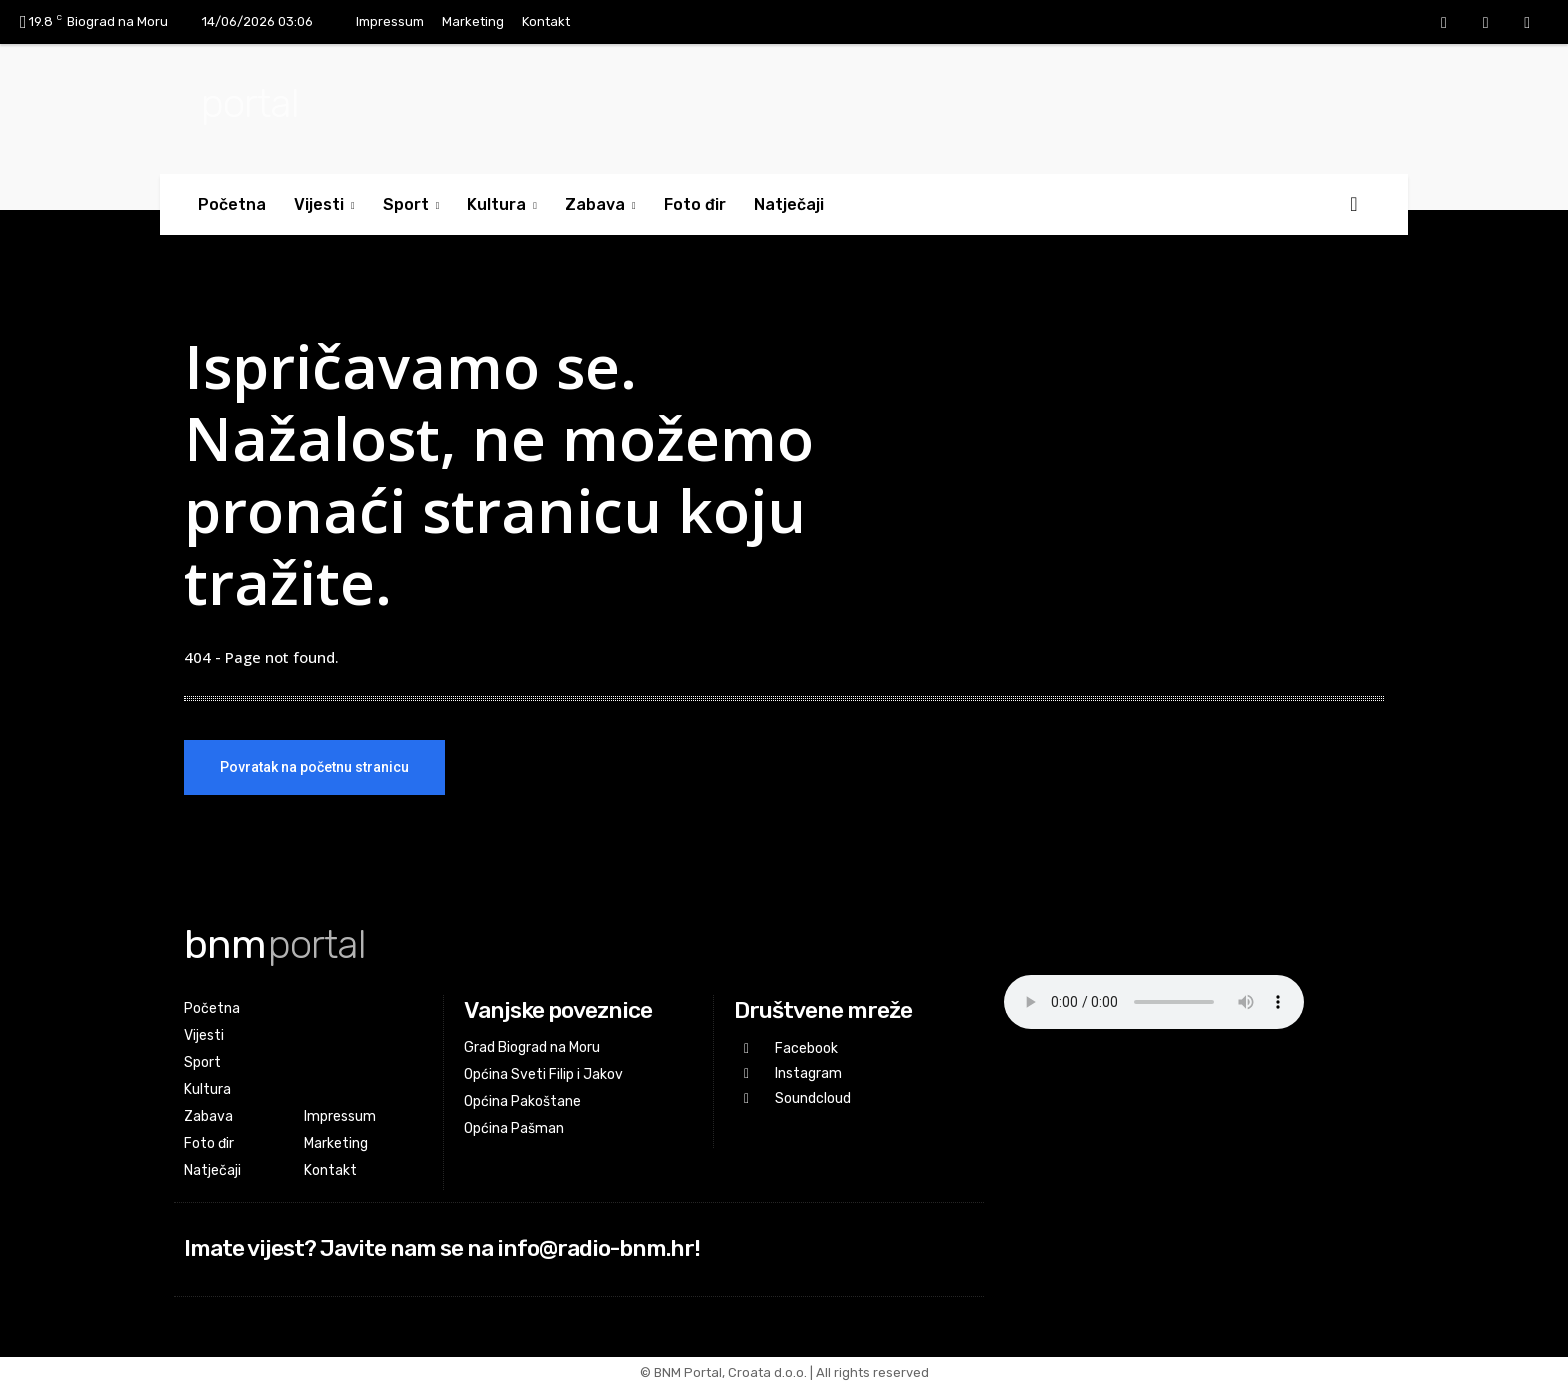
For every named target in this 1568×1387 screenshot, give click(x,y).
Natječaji (789, 204)
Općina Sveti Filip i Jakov (543, 1074)
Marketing (473, 21)
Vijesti (324, 204)
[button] (1354, 204)
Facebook (806, 1048)
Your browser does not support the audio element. (1154, 1002)
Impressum (390, 21)
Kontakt (546, 21)
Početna (232, 204)
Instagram (808, 1073)
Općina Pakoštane (522, 1101)
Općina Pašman (514, 1128)
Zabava (600, 204)
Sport (411, 204)
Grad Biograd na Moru (532, 1047)
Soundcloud (813, 1098)
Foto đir (695, 204)
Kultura (502, 204)
